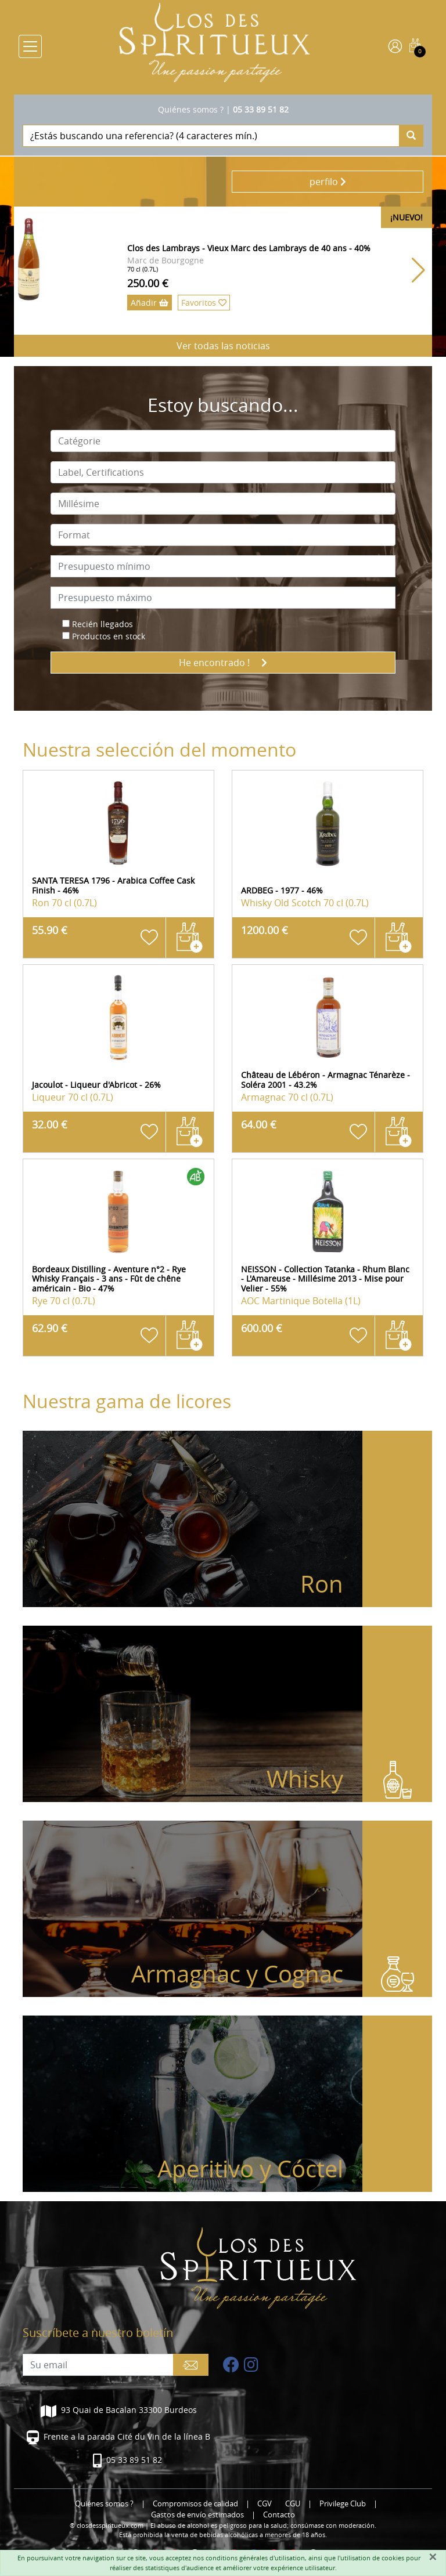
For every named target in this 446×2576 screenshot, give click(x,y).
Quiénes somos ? (191, 109)
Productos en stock (108, 636)
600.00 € (261, 1328)
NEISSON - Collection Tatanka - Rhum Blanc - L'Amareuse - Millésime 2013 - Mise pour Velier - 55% (325, 1279)
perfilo (328, 181)
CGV (264, 2504)
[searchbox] (223, 441)
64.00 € (258, 1124)
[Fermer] (433, 2556)
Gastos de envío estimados (197, 2515)
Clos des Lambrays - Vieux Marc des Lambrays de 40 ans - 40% (249, 248)
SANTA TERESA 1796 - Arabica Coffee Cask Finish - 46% (113, 885)
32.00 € (49, 1124)
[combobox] (223, 441)
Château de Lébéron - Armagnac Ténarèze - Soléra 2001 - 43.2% (325, 1079)
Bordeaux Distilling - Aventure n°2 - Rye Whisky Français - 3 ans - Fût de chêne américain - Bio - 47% (109, 1279)
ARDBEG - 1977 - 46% (282, 890)
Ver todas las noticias (223, 345)
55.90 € (49, 930)
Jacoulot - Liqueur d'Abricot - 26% (96, 1084)
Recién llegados (102, 623)
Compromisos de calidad (195, 2504)
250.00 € (147, 283)
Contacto (279, 2515)
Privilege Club (342, 2504)
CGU (292, 2504)
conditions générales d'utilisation (255, 2557)
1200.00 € (264, 930)
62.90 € (49, 1328)
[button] (418, 270)
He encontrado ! (223, 662)
